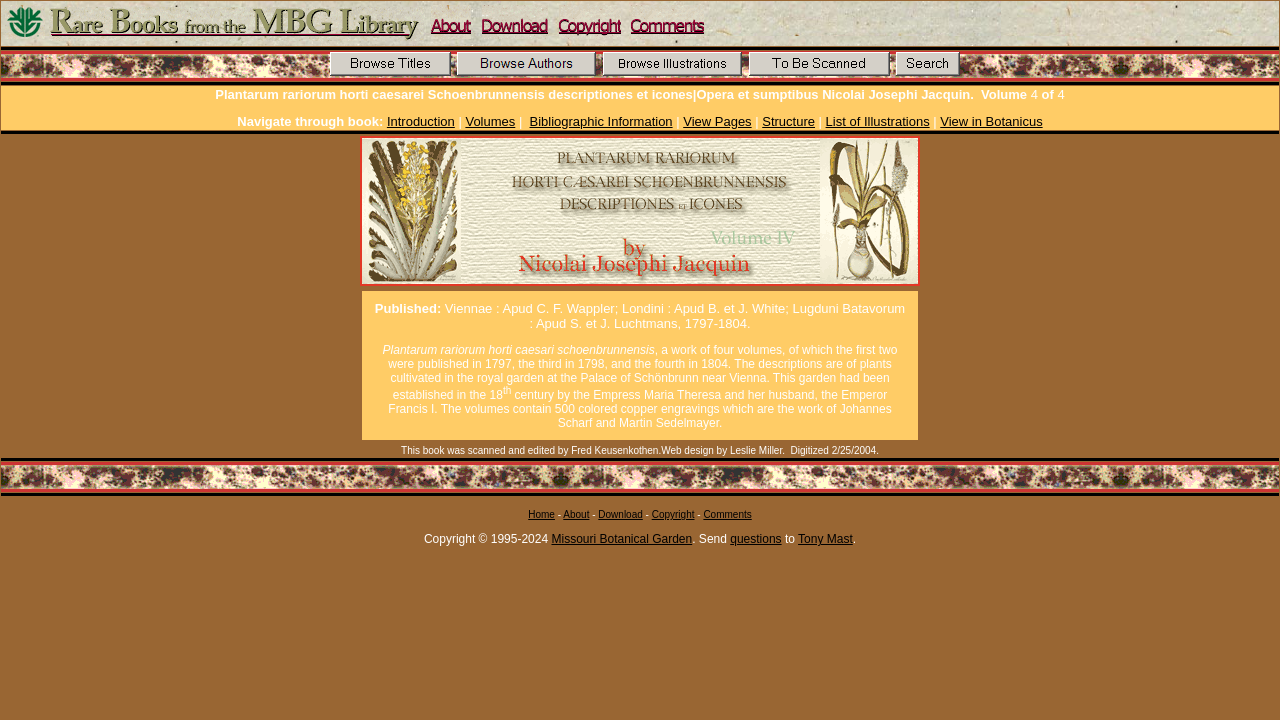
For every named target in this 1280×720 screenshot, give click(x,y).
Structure (788, 121)
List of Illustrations (878, 121)
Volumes (490, 121)
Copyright (673, 514)
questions (755, 539)
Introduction (421, 121)
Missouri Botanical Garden (621, 539)
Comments (727, 514)
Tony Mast (825, 539)
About (576, 514)
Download (620, 514)
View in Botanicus (991, 121)
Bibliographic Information (601, 121)
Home (541, 514)
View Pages (717, 121)
